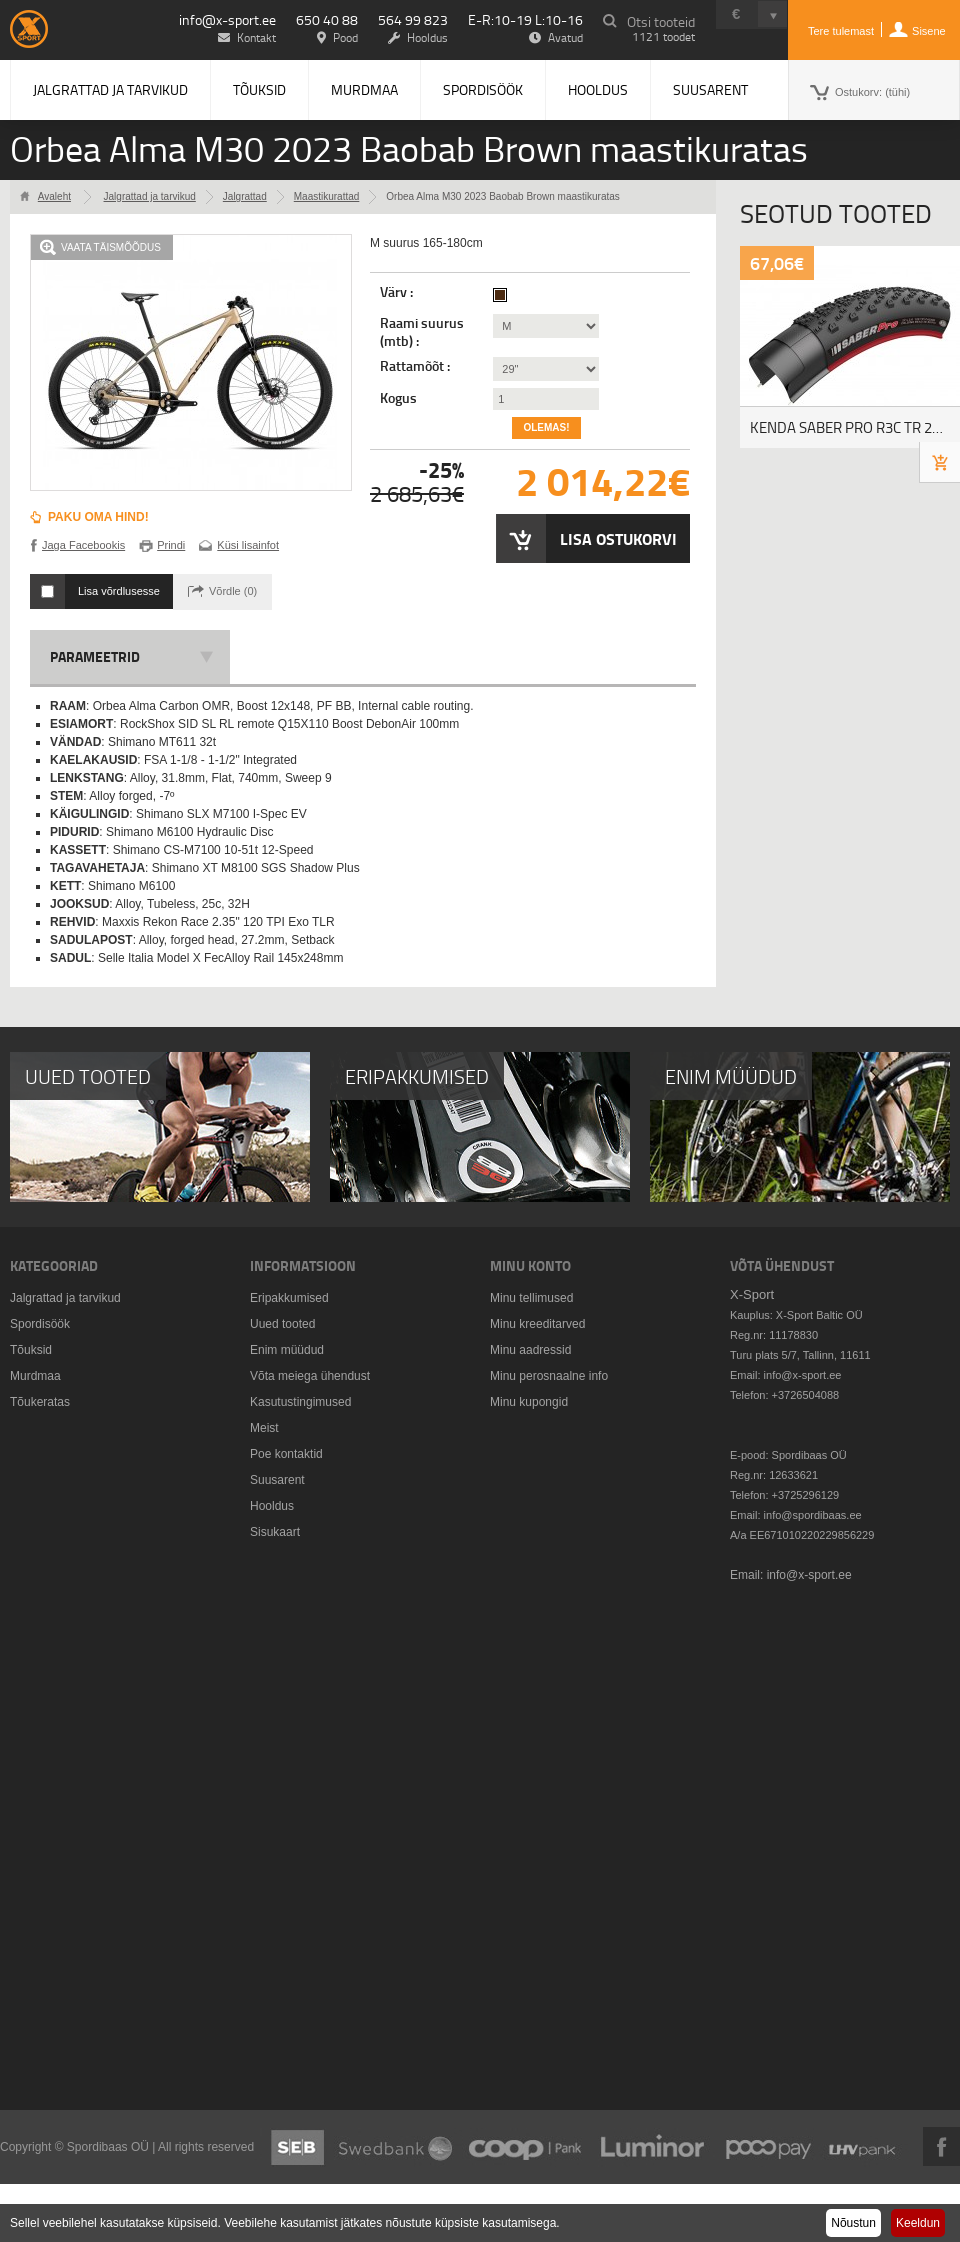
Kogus (398, 398)
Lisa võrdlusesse (119, 591)
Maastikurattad (327, 196)
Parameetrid (95, 656)
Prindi (171, 545)
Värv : (398, 292)
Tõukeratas (40, 1402)
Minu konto (530, 1265)
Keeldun (918, 2223)
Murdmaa (364, 89)
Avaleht (54, 196)
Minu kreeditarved (537, 1324)
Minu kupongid (529, 1402)
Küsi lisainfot (248, 545)
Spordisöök (483, 89)
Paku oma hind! (98, 517)
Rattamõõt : (416, 366)
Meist (264, 1428)
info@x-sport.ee (227, 19)
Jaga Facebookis (83, 545)
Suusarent (710, 89)
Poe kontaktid (286, 1454)
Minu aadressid (530, 1350)
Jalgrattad (245, 196)
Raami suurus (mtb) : (422, 332)
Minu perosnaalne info (549, 1376)
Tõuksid (259, 89)
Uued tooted (282, 1324)
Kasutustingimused (300, 1402)
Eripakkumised (289, 1298)
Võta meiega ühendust (310, 1376)
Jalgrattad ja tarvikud (110, 89)
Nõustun (853, 2223)
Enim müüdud (287, 1350)
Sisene (929, 31)
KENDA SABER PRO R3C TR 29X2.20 (855, 427)
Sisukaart (275, 1532)
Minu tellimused (531, 1298)
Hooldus (598, 89)
